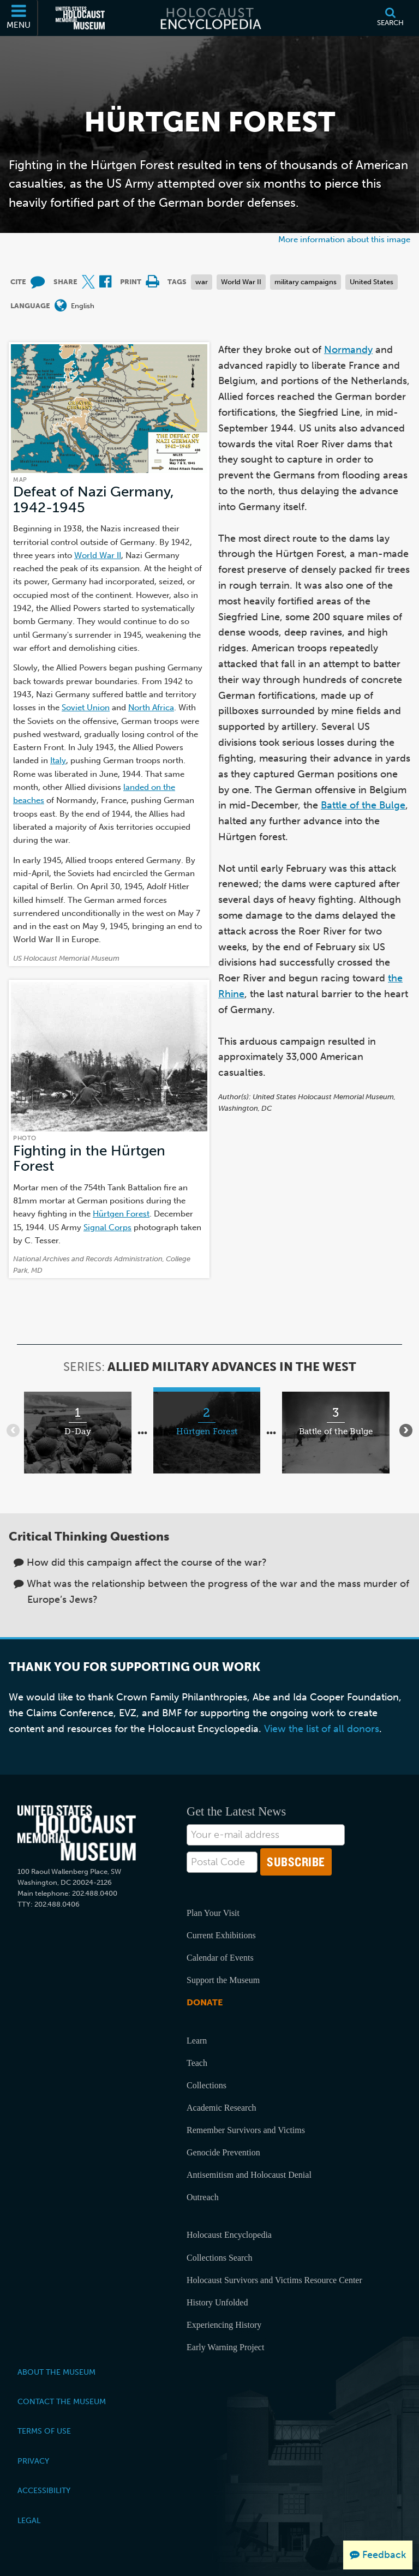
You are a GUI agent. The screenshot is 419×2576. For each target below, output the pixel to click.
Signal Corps (107, 1227)
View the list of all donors (321, 1729)
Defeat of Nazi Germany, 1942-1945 (93, 499)
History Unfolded (217, 2302)
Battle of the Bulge (363, 805)
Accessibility (43, 2490)
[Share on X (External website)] (88, 282)
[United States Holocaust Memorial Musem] (76, 1833)
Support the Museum (223, 1980)
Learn (197, 2040)
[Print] (152, 282)
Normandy (348, 350)
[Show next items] (405, 1430)
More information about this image (344, 239)
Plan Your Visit (213, 1913)
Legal (28, 2520)
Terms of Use (44, 2431)
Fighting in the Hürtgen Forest (89, 1158)
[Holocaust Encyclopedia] (209, 18)
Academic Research (221, 2107)
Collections (206, 2085)
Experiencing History (224, 2324)
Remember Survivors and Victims (246, 2130)
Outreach (203, 2197)
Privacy (33, 2461)
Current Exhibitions (221, 1935)
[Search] (390, 18)
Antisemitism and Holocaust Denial (249, 2174)
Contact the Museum (61, 2401)
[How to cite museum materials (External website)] (38, 282)
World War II (241, 282)
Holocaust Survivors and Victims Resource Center (274, 2280)
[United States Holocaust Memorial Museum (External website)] (80, 18)
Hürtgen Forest (121, 1213)
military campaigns (305, 282)
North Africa (151, 707)
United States (371, 282)
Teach (197, 2063)
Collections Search (219, 2257)
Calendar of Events (220, 1957)
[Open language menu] (61, 306)
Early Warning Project (225, 2347)
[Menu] (19, 18)
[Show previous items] (13, 1430)
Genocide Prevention (223, 2152)
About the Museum (56, 2372)
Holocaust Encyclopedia (229, 2234)
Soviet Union (86, 707)
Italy (58, 760)
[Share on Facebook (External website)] (105, 282)
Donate (205, 2002)
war (201, 282)
